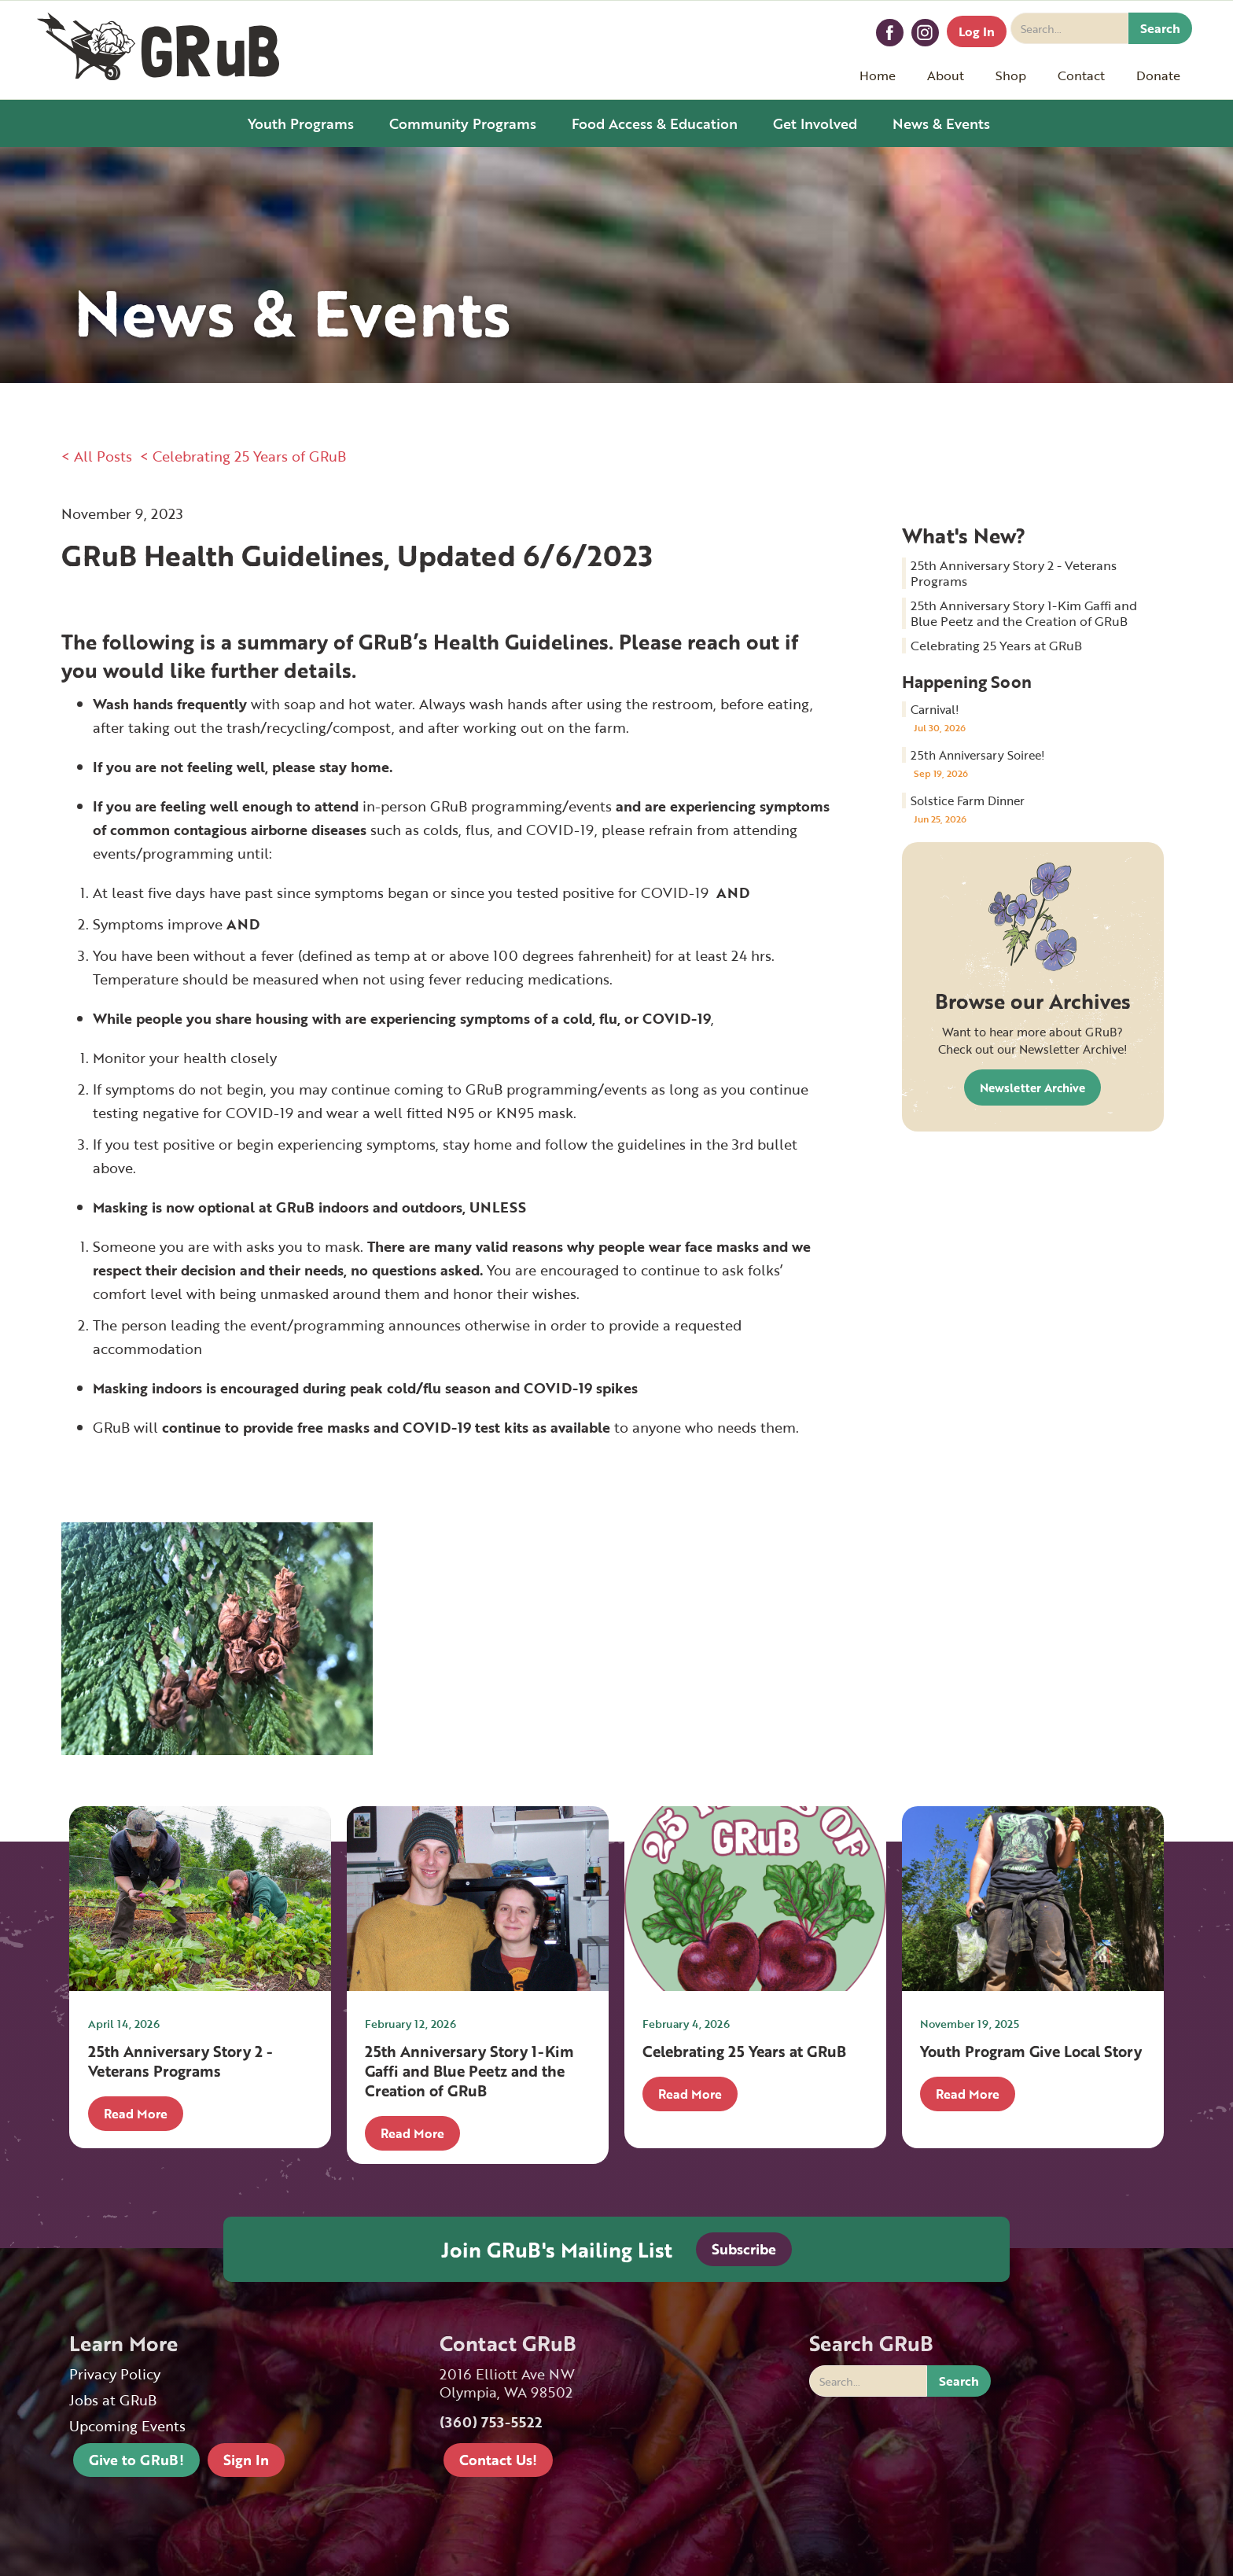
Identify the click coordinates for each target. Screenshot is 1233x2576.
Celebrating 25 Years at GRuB (996, 645)
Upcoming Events (127, 2426)
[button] (945, 75)
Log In (977, 31)
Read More (135, 2113)
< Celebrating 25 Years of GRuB (243, 456)
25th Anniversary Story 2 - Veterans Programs (1014, 573)
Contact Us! (498, 2459)
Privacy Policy (114, 2374)
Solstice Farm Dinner (968, 800)
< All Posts (96, 456)
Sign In (246, 2459)
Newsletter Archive (1032, 1087)
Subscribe (744, 2249)
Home (877, 75)
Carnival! (935, 709)
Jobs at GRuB (112, 2400)
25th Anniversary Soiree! (978, 755)
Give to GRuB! (136, 2459)
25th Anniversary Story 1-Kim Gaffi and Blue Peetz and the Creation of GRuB (1024, 613)
